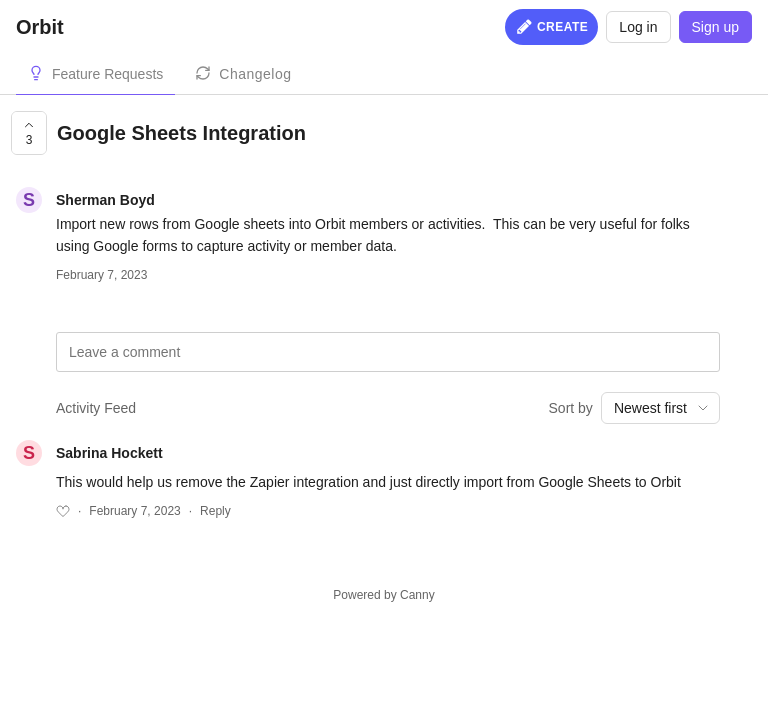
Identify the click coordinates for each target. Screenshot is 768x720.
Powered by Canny (383, 595)
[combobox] (660, 408)
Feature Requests (107, 74)
